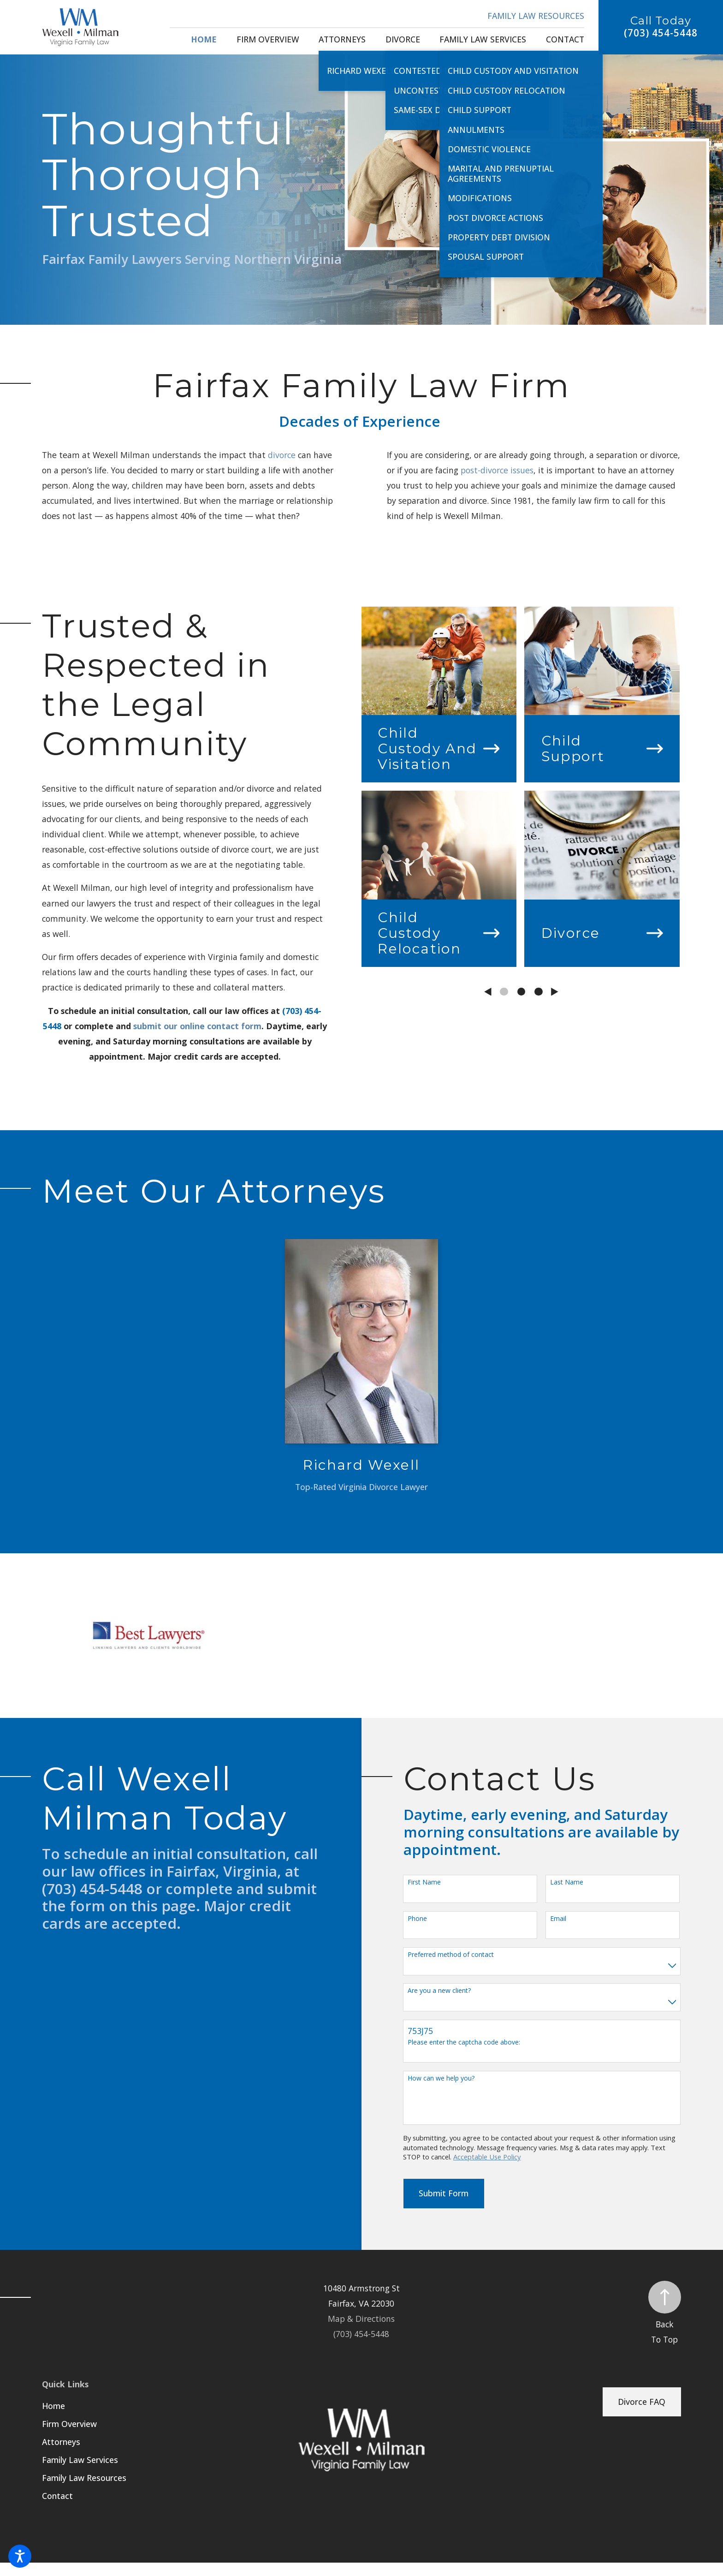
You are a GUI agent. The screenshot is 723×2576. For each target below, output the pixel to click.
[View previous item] (488, 992)
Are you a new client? (439, 1991)
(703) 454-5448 (661, 33)
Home (53, 2405)
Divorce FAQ (641, 2401)
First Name (424, 1882)
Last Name (566, 1882)
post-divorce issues (497, 470)
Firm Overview (69, 2423)
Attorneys (61, 2441)
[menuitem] (204, 39)
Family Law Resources (535, 15)
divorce (282, 454)
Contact (57, 2495)
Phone (417, 1919)
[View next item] (555, 992)
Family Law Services (80, 2459)
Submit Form (443, 2193)
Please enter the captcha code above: (464, 2042)
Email (558, 1919)
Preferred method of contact (451, 1955)
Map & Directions (361, 2318)
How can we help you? (441, 2078)
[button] (19, 2556)
